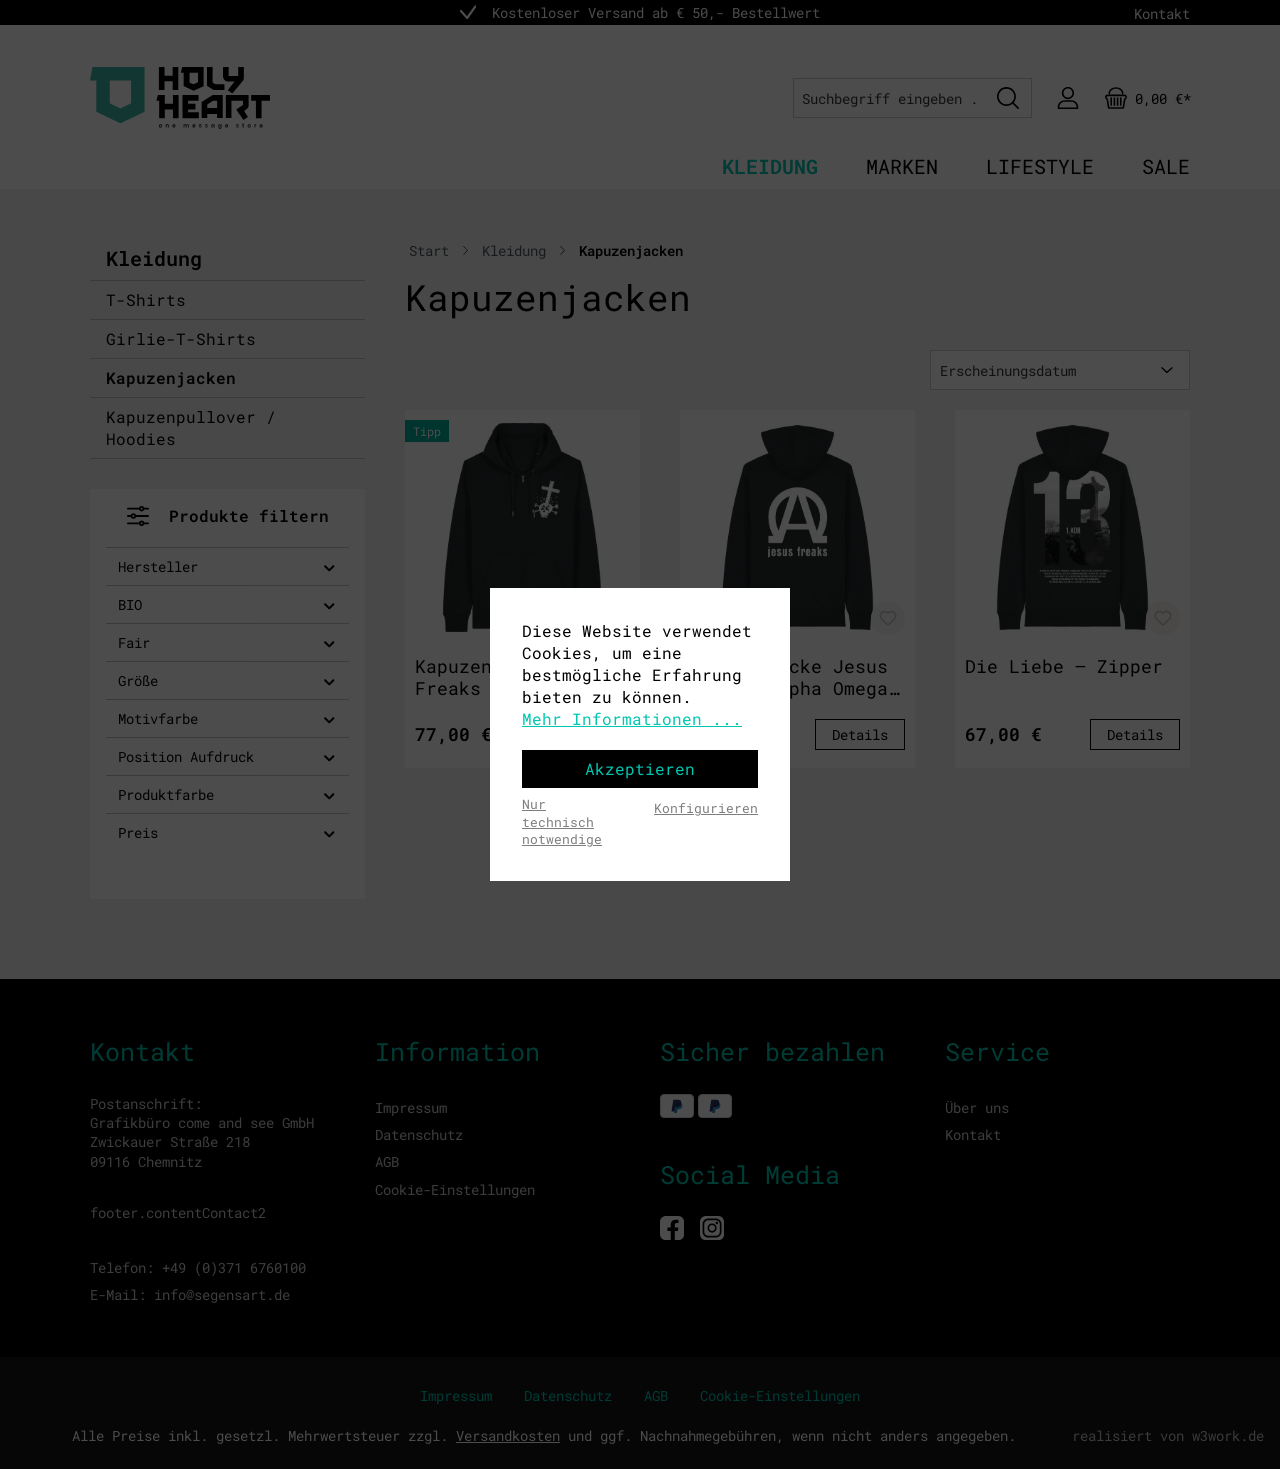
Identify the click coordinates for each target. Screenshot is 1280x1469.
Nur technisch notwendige (562, 821)
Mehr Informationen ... (632, 718)
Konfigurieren (706, 808)
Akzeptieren (640, 768)
